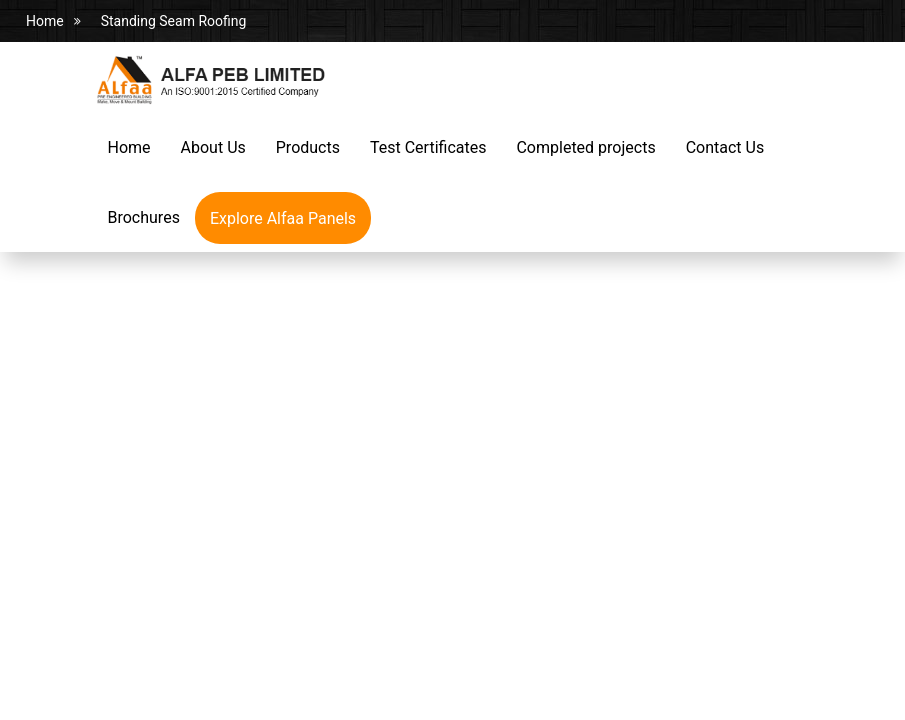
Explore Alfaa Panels (283, 218)
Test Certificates (428, 147)
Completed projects (585, 147)
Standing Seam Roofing (174, 21)
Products (308, 147)
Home (45, 21)
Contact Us (725, 147)
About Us (213, 147)
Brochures (144, 217)
